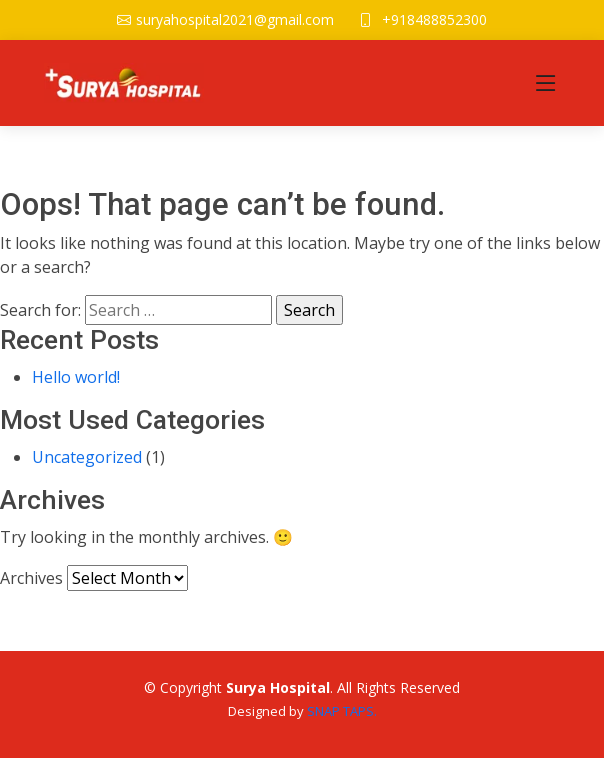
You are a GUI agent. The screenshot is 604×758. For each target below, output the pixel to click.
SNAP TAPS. (342, 711)
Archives (31, 578)
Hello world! (76, 377)
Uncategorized (87, 457)
